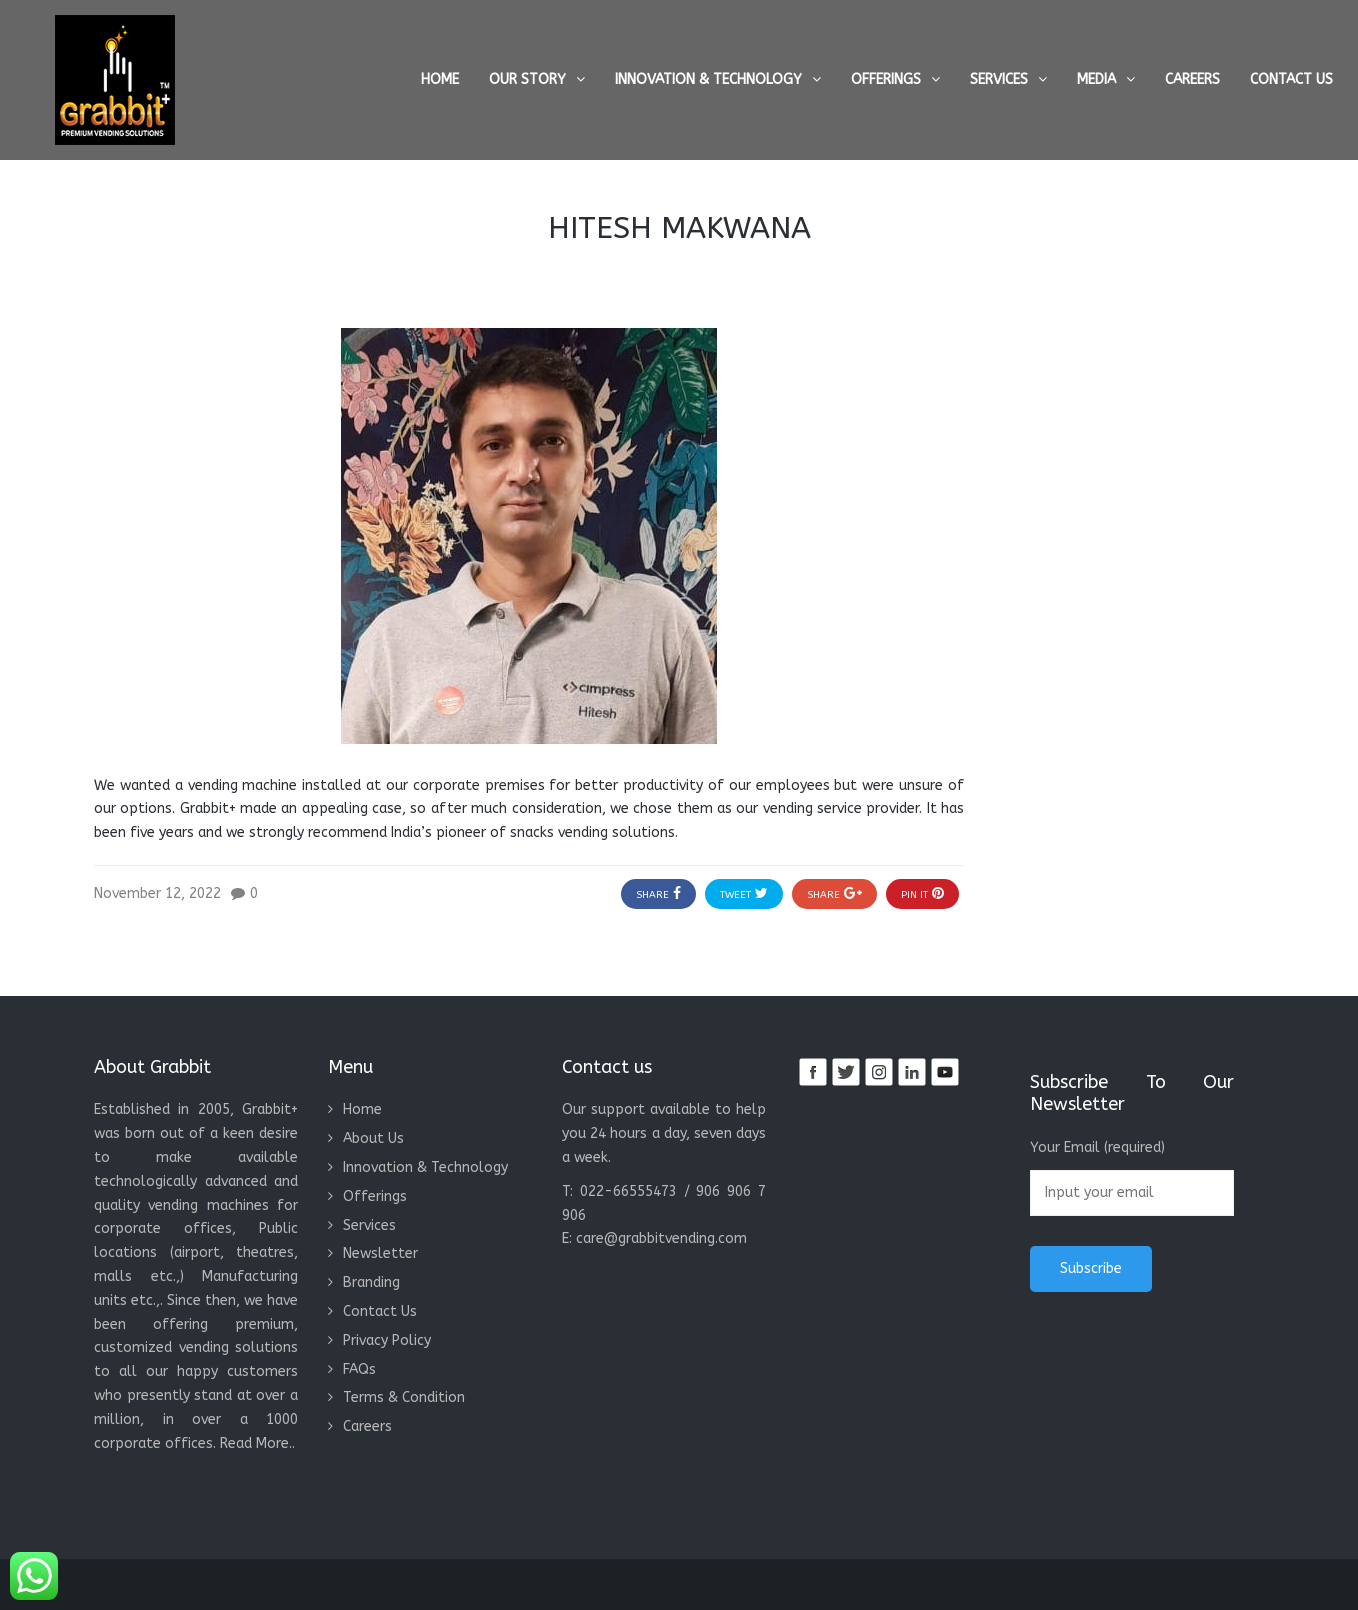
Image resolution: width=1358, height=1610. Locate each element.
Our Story (527, 79)
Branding (371, 1282)
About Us (373, 1138)
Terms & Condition (404, 1397)
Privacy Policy (387, 1340)
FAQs (359, 1369)
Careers (1192, 79)
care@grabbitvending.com (661, 1238)
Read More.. (257, 1443)
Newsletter (380, 1253)
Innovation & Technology (708, 79)
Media (1096, 79)
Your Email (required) (1132, 1177)
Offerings (886, 79)
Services (999, 79)
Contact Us (1291, 79)
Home (440, 79)
